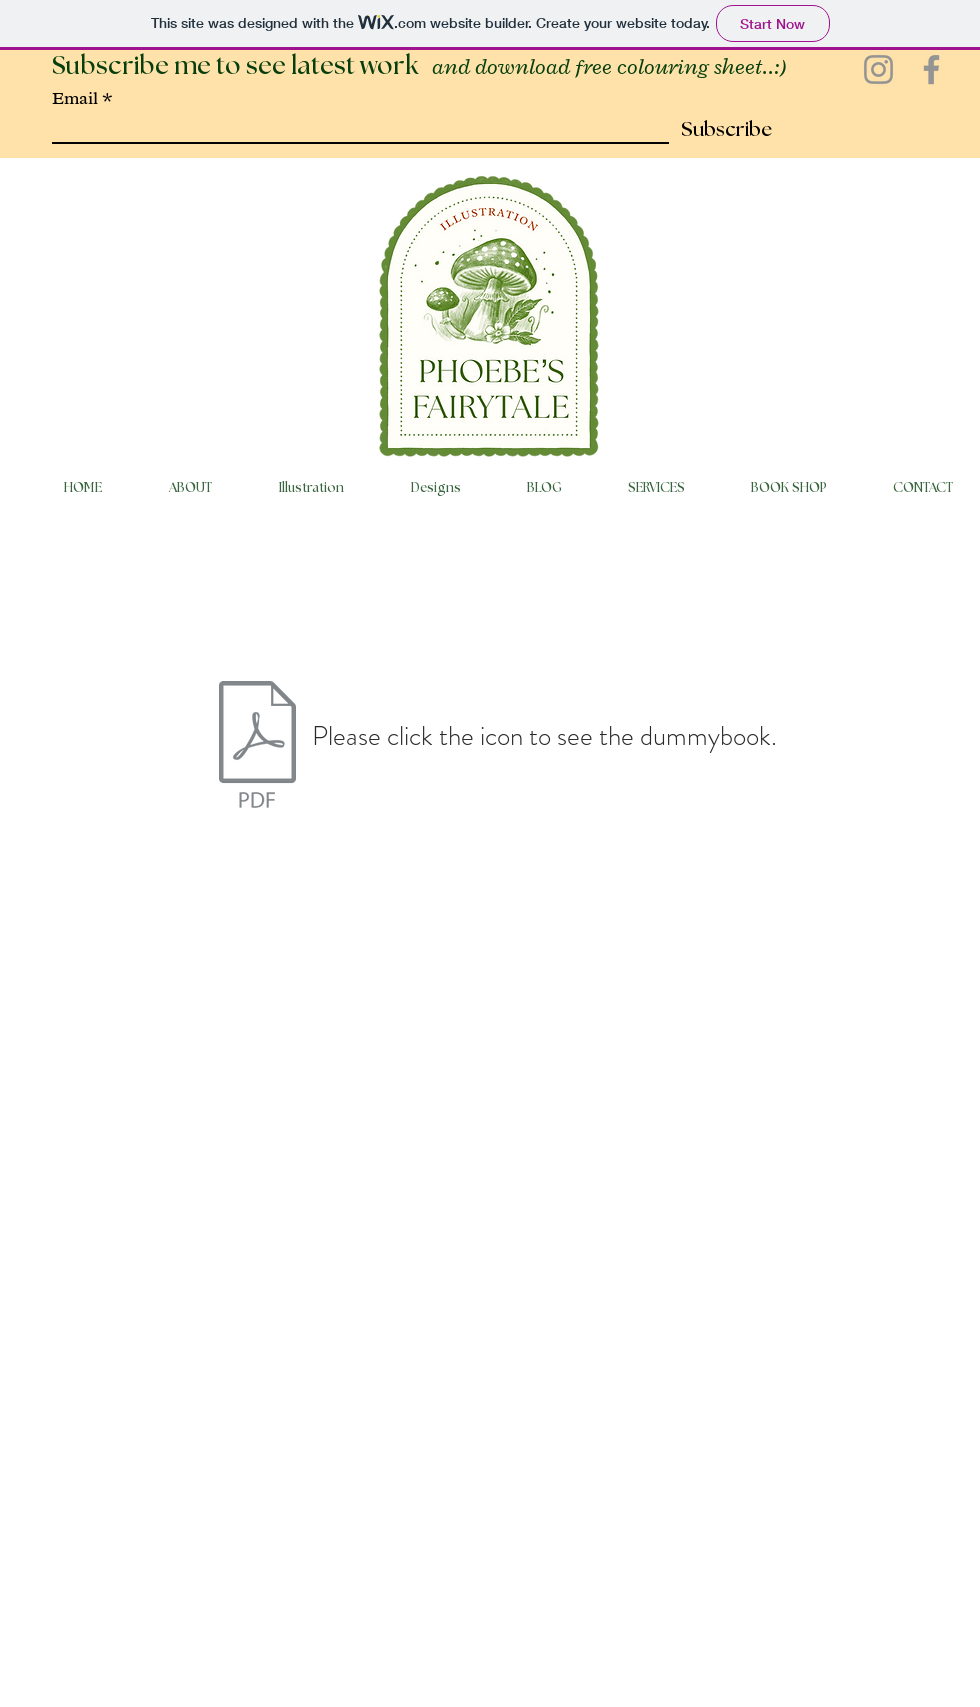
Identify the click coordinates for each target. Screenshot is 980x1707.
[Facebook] (931, 69)
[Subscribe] (720, 130)
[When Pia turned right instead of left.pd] (257, 747)
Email (75, 98)
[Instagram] (878, 69)
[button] (293, 488)
